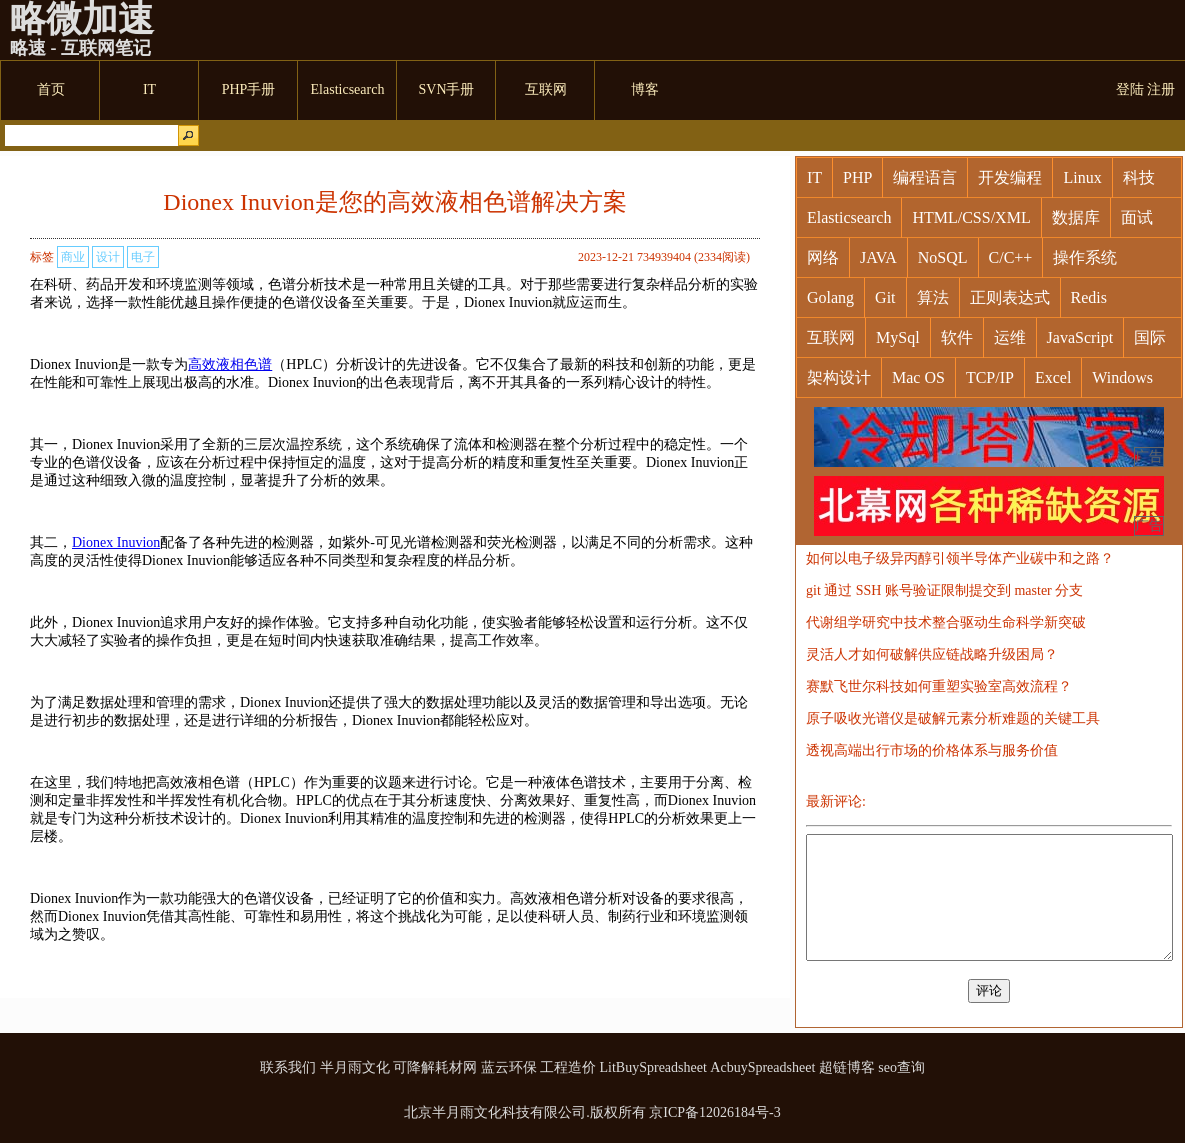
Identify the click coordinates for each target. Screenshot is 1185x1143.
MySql (898, 337)
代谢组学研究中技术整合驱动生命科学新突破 (946, 622)
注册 (1161, 89)
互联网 (831, 337)
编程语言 (925, 177)
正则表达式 (1010, 297)
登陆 (1130, 89)
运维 (1010, 337)
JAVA (878, 257)
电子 (143, 257)
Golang (830, 297)
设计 (108, 257)
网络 (823, 257)
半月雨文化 (355, 1067)
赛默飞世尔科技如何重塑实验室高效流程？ (939, 686)
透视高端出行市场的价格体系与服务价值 (932, 750)
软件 (957, 337)
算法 (933, 297)
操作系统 (1085, 257)
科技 (1139, 177)
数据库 (1076, 217)
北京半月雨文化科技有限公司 (495, 1112)
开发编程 (1010, 177)
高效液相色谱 (230, 364)
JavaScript (1080, 337)
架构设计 (839, 377)
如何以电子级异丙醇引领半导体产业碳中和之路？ (960, 558)
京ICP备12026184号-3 (714, 1112)
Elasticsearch (849, 217)
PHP (857, 177)
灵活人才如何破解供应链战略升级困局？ (932, 654)
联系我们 (288, 1067)
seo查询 (901, 1067)
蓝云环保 (509, 1067)
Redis (1089, 297)
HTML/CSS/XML (971, 217)
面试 (1137, 217)
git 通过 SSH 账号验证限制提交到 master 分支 (944, 590)
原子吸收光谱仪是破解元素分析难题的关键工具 (953, 718)
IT (814, 177)
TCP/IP (990, 377)
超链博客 (847, 1067)
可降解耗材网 (435, 1067)
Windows (1122, 377)
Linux (1082, 177)
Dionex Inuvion (116, 542)
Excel (1053, 377)
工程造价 (568, 1067)
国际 (1150, 337)
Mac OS (918, 377)
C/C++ (1011, 257)
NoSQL (943, 257)
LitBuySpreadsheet (653, 1067)
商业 (73, 257)
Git (885, 297)
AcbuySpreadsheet (762, 1067)
